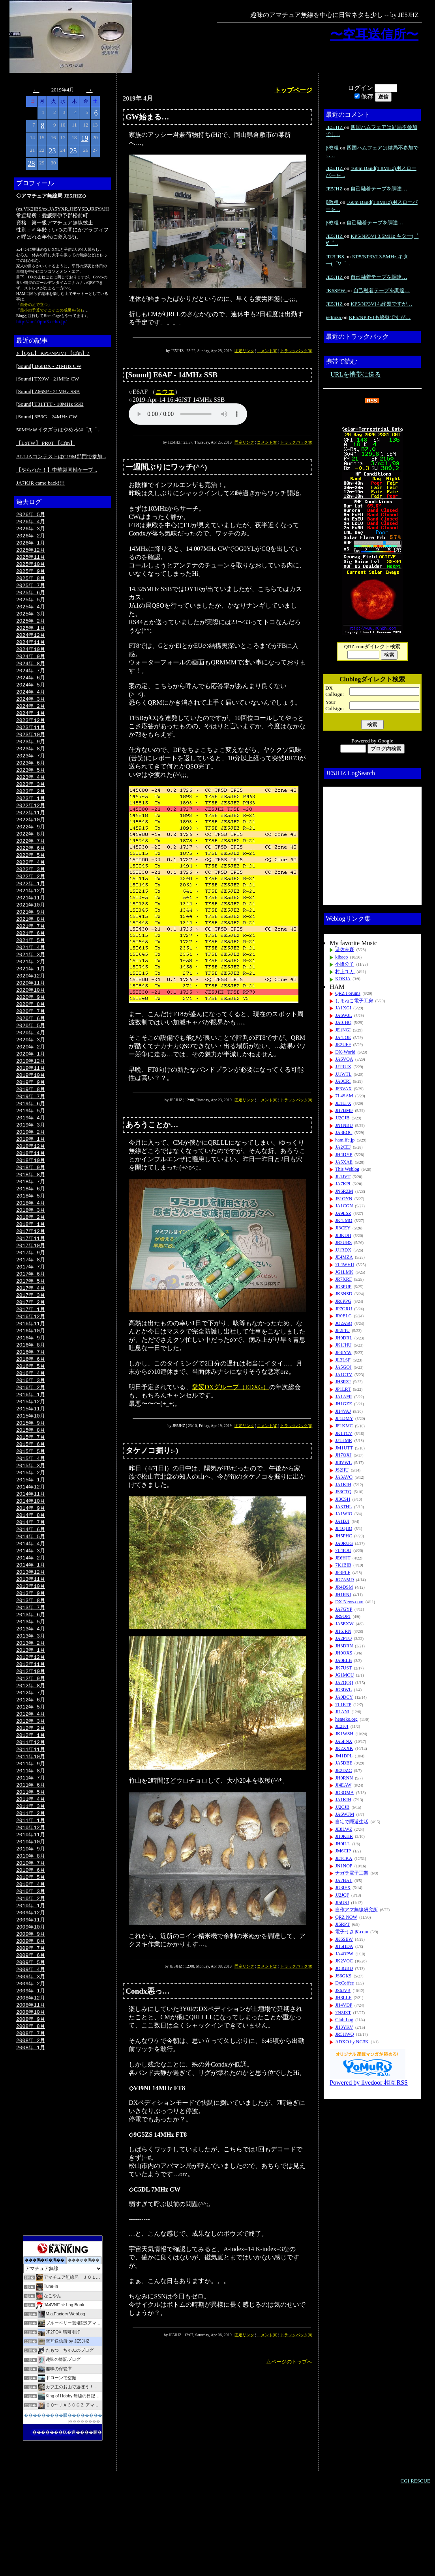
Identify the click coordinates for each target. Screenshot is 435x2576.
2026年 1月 (30, 544)
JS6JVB (343, 1990)
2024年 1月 (30, 724)
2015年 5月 (30, 1503)
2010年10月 (30, 1915)
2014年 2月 (30, 1615)
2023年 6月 (30, 776)
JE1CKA (343, 1858)
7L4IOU (343, 1550)
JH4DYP (343, 1154)
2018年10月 (30, 1196)
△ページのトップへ (289, 2362)
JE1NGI (343, 1030)
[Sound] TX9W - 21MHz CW (47, 379)
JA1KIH (343, 1484)
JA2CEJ (343, 1147)
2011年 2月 (30, 1885)
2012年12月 (30, 1720)
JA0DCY (344, 1697)
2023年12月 (30, 731)
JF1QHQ (343, 1528)
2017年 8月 (30, 1301)
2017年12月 (30, 1271)
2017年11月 (30, 1278)
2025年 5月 (30, 604)
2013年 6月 (30, 1675)
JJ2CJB (342, 1118)
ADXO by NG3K (352, 2041)
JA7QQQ (344, 1682)
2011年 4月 (30, 1870)
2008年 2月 (30, 2125)
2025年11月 (30, 559)
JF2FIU (342, 1330)
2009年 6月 (30, 2035)
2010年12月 (30, 1900)
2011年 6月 (30, 1855)
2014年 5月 (30, 1593)
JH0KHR (344, 1836)
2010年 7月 (30, 1938)
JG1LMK (344, 1272)
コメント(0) (267, 351)
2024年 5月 (30, 694)
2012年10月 (30, 1735)
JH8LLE (343, 1997)
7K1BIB (343, 1565)
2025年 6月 (30, 597)
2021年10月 (30, 926)
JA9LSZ (343, 1213)
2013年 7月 (30, 1668)
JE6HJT (343, 1558)
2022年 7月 (30, 859)
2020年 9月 (30, 1024)
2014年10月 (30, 1555)
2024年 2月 (30, 716)
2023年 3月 (30, 799)
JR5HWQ (344, 2034)
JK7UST (343, 1668)
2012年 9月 (30, 1743)
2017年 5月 (30, 1323)
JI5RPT (342, 1924)
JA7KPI (343, 1183)
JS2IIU (342, 1470)
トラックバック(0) (296, 351)
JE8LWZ (343, 1829)
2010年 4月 (30, 1960)
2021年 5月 (30, 964)
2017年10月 (30, 1286)
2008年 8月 (30, 2110)
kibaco (341, 957)
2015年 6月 (30, 1496)
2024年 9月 (30, 664)
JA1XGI (343, 1008)
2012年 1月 (30, 1803)
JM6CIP (343, 1851)
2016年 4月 (30, 1421)
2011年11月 (30, 1818)
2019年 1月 (30, 1173)
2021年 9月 (30, 934)
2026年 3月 (30, 529)
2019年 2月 (30, 1166)
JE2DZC (343, 1770)
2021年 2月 (30, 986)
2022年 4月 (30, 881)
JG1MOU (344, 1675)
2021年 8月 (30, 941)
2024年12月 (30, 641)
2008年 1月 (30, 2132)
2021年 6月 (30, 956)
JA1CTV (343, 1374)
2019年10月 (30, 1106)
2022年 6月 (30, 866)
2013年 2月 (30, 1705)
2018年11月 (30, 1188)
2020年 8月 (30, 1031)
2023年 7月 (30, 769)
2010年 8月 (30, 1930)
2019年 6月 (30, 1136)
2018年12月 (30, 1181)
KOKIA (343, 978)
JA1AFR (343, 1396)
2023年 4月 (30, 791)
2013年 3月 (30, 1698)
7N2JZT (343, 2012)
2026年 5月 (30, 514)
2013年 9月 (30, 1653)
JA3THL (343, 1506)
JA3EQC (343, 1132)
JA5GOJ (343, 1367)
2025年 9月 (30, 574)
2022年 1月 (30, 904)
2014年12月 (30, 1540)
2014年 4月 (30, 1600)
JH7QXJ (343, 1455)
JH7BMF (344, 1110)
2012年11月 (30, 1728)
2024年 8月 (30, 671)
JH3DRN (344, 1646)
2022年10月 (30, 836)
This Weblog (347, 1169)
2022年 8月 (30, 851)
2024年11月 (30, 649)
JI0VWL (343, 1462)
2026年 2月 (30, 537)
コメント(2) (267, 1966)
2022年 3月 (30, 889)
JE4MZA (344, 1257)
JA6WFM (344, 1814)
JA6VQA (344, 1059)
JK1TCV (343, 1433)
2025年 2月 (30, 626)
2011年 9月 (30, 1833)
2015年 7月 (30, 1488)
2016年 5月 (30, 1413)
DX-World (345, 1052)
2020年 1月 (30, 1083)
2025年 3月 (30, 619)
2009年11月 (30, 1997)
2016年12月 (30, 1361)
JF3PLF (342, 1572)
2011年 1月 (30, 1893)
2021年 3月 (30, 979)
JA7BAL (343, 1880)
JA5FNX (343, 1741)
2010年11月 (30, 1908)
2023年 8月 (30, 761)
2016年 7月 (30, 1398)
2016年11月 (30, 1368)
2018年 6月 (30, 1226)
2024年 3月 (30, 709)
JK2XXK (344, 1748)
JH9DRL (343, 1338)
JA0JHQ (343, 1022)
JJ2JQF (342, 1895)
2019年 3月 (30, 1158)
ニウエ (165, 391)
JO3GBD (344, 1968)
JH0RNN (344, 1778)
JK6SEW (336, 290)
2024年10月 (30, 656)
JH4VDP (343, 2005)
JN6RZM (344, 1191)
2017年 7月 (30, 1308)
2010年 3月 (30, 1968)
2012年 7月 (30, 1758)
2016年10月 (30, 1376)
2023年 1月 (30, 814)
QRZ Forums (347, 993)
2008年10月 (30, 2095)
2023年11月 (30, 739)
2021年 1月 (30, 994)
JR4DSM (344, 1587)
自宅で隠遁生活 (351, 1821)
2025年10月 (30, 567)
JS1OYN (343, 1198)
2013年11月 (30, 1638)
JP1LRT (343, 1389)
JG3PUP (343, 1286)
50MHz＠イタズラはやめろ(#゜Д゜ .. (58, 430)
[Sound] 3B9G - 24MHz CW (46, 417)
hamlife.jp (344, 1140)
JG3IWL (343, 1689)
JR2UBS (335, 256)
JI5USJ (342, 1902)
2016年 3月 (30, 1428)
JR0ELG (343, 1316)
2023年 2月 (30, 806)
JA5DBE (343, 1763)
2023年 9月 (30, 754)
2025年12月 (30, 552)
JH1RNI (343, 1594)
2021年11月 (30, 919)
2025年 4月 (30, 612)
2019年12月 (30, 1091)
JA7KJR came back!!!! (40, 483)
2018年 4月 (30, 1241)
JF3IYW (343, 1352)
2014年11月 (30, 1548)
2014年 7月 (30, 1578)
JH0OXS (343, 1653)
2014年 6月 (30, 1585)
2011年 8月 (30, 1840)
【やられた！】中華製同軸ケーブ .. (56, 470)
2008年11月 (30, 2087)
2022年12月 (30, 821)
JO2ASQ (343, 1323)
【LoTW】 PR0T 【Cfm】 (45, 443)
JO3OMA (344, 1792)
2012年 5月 (30, 1773)
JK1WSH (344, 1734)
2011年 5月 (30, 1863)
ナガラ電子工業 (351, 1873)
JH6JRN (343, 1631)
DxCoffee (344, 1983)
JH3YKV (344, 2027)
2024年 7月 (30, 679)
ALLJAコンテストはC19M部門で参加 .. (61, 456)
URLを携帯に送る (355, 374)
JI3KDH (343, 1235)
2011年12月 (30, 1810)
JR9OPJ (343, 1616)
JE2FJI (341, 1726)
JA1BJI (342, 1521)
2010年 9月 (30, 1923)
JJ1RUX (343, 1066)
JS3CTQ (343, 1491)
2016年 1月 (30, 1443)
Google (385, 741)
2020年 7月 (30, 1039)
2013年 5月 (30, 1683)
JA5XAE (343, 1162)
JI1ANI (342, 1711)
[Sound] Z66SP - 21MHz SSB (48, 391)
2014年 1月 (30, 1623)
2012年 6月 (30, 1765)
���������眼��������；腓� (69, 2500)
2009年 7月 (30, 2027)
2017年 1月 (30, 1353)
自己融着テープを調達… (379, 189)
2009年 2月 (30, 2065)
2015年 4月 (30, 1511)
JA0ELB (343, 1660)
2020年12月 (30, 1001)
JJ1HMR (343, 1440)
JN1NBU (344, 1125)
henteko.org (346, 1719)
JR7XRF (343, 1279)
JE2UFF (343, 1044)
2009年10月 (30, 2005)
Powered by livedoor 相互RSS (369, 2082)
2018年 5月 (30, 1233)
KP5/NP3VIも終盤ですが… (381, 304)
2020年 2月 (30, 1076)
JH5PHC (343, 1536)
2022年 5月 (30, 874)
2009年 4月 (30, 2050)
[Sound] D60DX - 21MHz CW (48, 366)
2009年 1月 (30, 2072)
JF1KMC (344, 1426)
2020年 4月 (30, 1061)
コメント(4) (267, 1425)
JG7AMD (344, 1579)
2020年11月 (30, 1009)
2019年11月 (30, 1098)
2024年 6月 (30, 686)
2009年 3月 (30, 2057)
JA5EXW (344, 1624)
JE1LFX (343, 1103)
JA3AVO (343, 1477)
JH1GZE (343, 1403)
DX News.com (349, 1601)
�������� (84, 2507)
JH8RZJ (343, 1381)
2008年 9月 (30, 2102)
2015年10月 (30, 1466)
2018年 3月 (30, 1248)
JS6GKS (343, 1976)
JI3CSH (342, 1499)
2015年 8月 (30, 1481)
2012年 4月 (30, 1780)
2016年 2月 (30, 1436)
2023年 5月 (30, 784)
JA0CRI (343, 1081)
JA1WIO (343, 1514)
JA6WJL (343, 1015)
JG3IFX (343, 1887)
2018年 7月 (30, 1218)
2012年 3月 (30, 1788)
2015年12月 (30, 1451)
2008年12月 (30, 2080)
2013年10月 (30, 1645)
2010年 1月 (30, 1983)
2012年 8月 (30, 1750)
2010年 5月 (30, 1953)
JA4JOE (343, 1037)
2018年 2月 (30, 1256)
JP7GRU (343, 1308)
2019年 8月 (30, 1121)
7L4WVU (344, 1264)
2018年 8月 (30, 1211)
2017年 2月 (30, 1346)
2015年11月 (30, 1458)
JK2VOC (344, 1961)
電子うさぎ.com (351, 1931)
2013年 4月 (30, 1690)
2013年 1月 (30, 1713)
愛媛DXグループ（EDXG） (230, 1387)
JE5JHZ (335, 127)
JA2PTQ (343, 1638)
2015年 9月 (30, 1473)
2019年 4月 (30, 1151)
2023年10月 (30, 746)
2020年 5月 (30, 1054)
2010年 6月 (30, 1945)
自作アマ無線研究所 (356, 1909)
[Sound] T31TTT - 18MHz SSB (50, 404)
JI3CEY (343, 1228)
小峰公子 (344, 964)
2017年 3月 (30, 1338)
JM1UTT (344, 1448)
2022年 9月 (30, 844)
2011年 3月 (30, 1878)
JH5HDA (344, 1946)
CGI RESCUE (415, 2566)
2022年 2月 (30, 896)
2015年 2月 (30, 1526)
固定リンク (244, 351)
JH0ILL (342, 1844)
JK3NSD (343, 1293)
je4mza (334, 317)
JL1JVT (343, 1176)
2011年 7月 (30, 1848)
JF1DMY (344, 1418)
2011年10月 (30, 1825)
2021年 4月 (30, 971)
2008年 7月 (30, 2117)
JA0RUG (344, 1543)
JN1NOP (343, 1866)
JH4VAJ (343, 1411)
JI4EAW (343, 1785)
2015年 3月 (30, 1518)
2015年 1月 (30, 1533)
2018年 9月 (30, 1203)
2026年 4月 (30, 522)
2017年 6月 (30, 1316)
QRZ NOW (346, 1917)
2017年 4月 (30, 1331)
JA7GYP (343, 1609)
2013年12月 (30, 1630)
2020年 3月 (30, 1069)
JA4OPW (344, 1954)
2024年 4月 (30, 701)
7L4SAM (344, 1096)
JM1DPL (343, 1756)
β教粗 (333, 148)
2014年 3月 (30, 1608)
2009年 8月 (30, 2020)
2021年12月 (30, 911)
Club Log (344, 2019)
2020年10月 (30, 1016)
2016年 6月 (30, 1406)
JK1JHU (343, 1345)
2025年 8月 (30, 582)
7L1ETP (343, 1704)
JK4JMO (343, 1220)
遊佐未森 (344, 949)
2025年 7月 (30, 589)
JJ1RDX (343, 1250)
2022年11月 (30, 829)
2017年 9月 (30, 1293)
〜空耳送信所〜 (374, 34)
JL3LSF (343, 1360)
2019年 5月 (30, 1143)
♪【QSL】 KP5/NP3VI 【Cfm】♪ (53, 353)
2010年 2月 (30, 1975)
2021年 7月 (30, 949)
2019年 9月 (30, 1113)
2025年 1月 (30, 634)
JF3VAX (343, 1088)
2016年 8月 (30, 1391)
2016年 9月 (30, 1383)
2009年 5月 (30, 2042)
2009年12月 (30, 1990)
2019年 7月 (30, 1128)
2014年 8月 (30, 1570)
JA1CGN (344, 1206)
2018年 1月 (30, 1263)
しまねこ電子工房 (354, 1001)
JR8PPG (343, 1301)
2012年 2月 (30, 1795)
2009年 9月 (30, 2012)
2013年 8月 (30, 1660)
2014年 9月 (30, 1563)
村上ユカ (345, 971)
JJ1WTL (343, 1074)
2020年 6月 (30, 1046)
